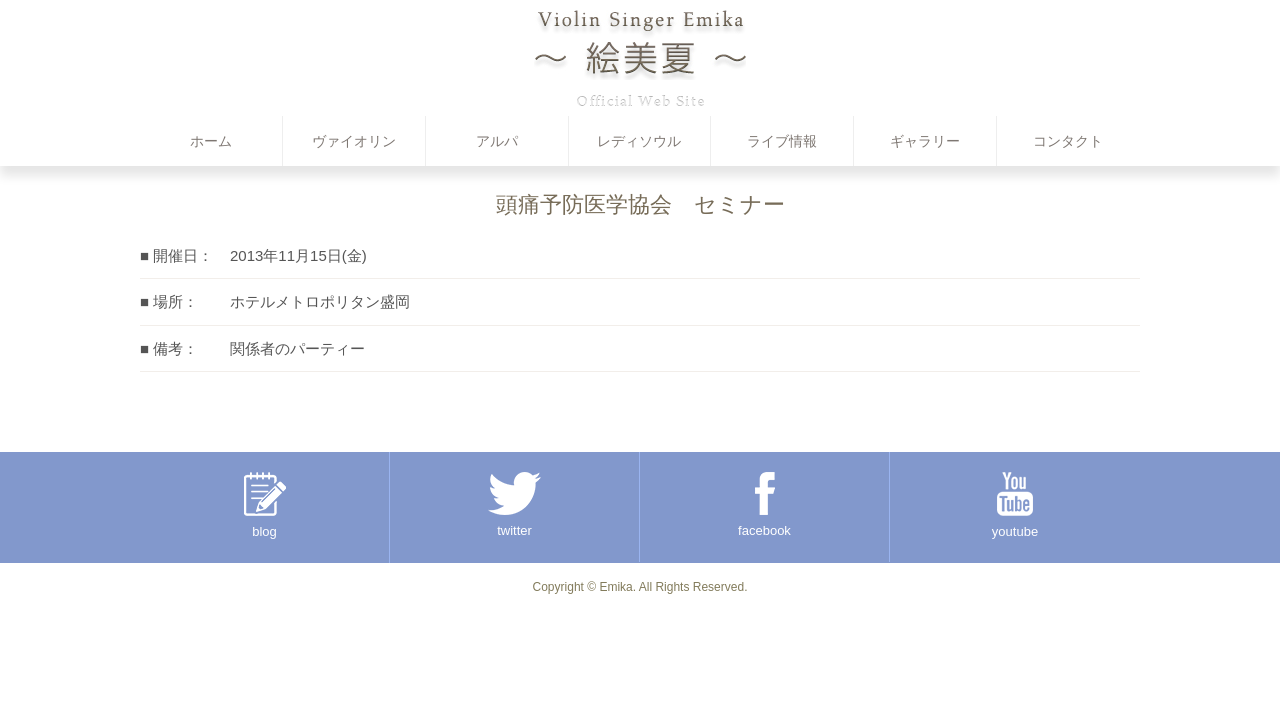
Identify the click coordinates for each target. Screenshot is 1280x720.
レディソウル (639, 141)
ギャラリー (925, 141)
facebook (764, 505)
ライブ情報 (782, 141)
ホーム (211, 141)
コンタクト (1068, 141)
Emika (615, 587)
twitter (514, 505)
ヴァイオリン (354, 141)
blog (265, 505)
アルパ (497, 141)
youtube (1015, 505)
